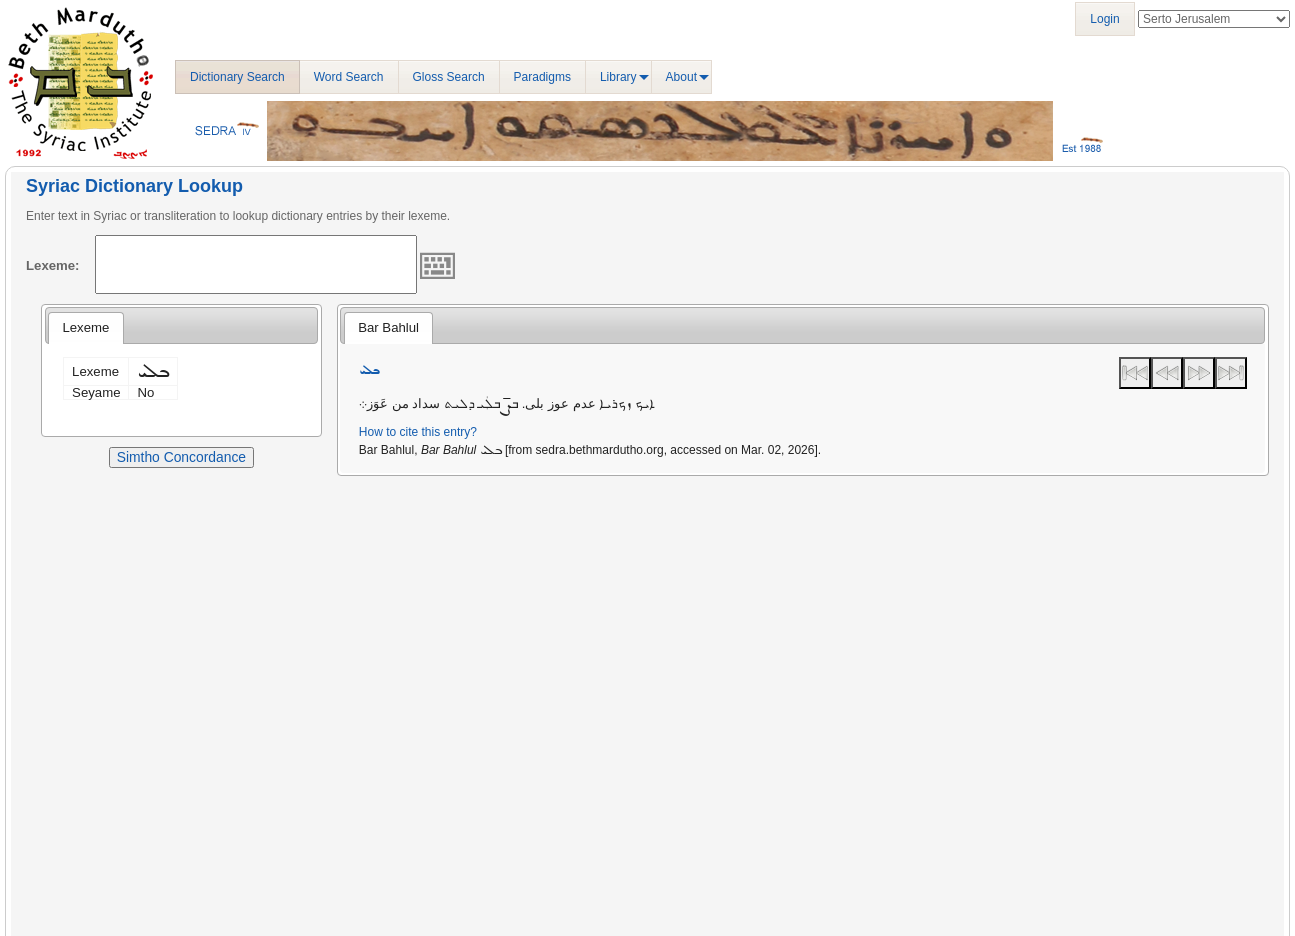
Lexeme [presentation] (85, 327)
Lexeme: (53, 265)
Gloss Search (449, 77)
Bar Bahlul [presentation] (388, 327)
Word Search (349, 77)
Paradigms (542, 77)
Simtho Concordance (181, 457)
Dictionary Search (237, 77)
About (681, 77)
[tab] (85, 328)
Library (618, 77)
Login (1104, 19)
